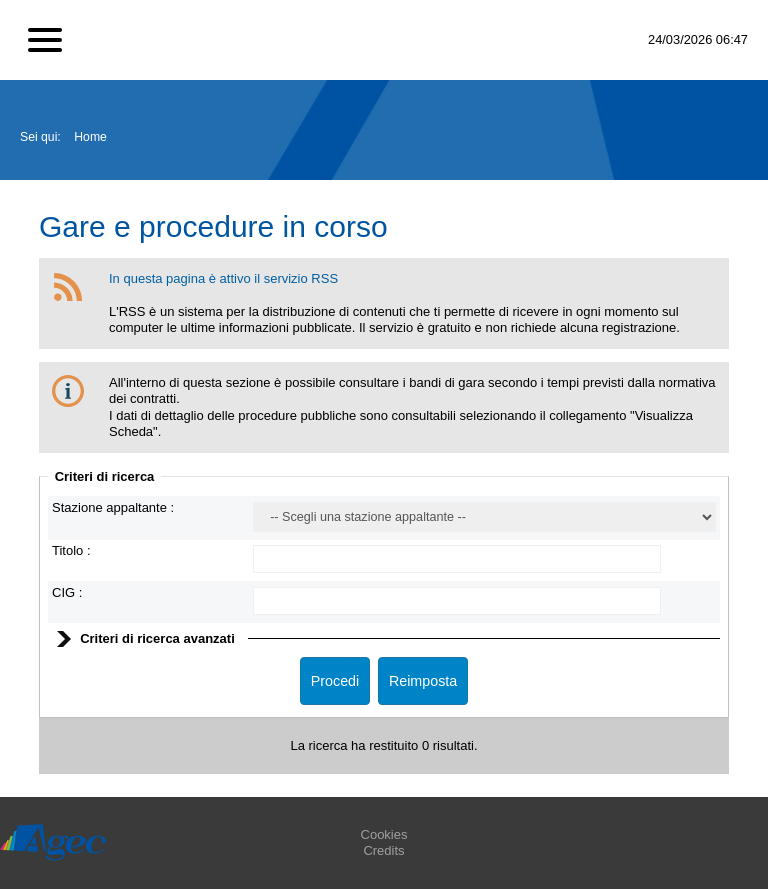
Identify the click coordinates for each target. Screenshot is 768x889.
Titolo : (71, 550)
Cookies (384, 834)
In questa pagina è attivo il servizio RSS (223, 278)
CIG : (67, 592)
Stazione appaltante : (113, 507)
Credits (383, 850)
